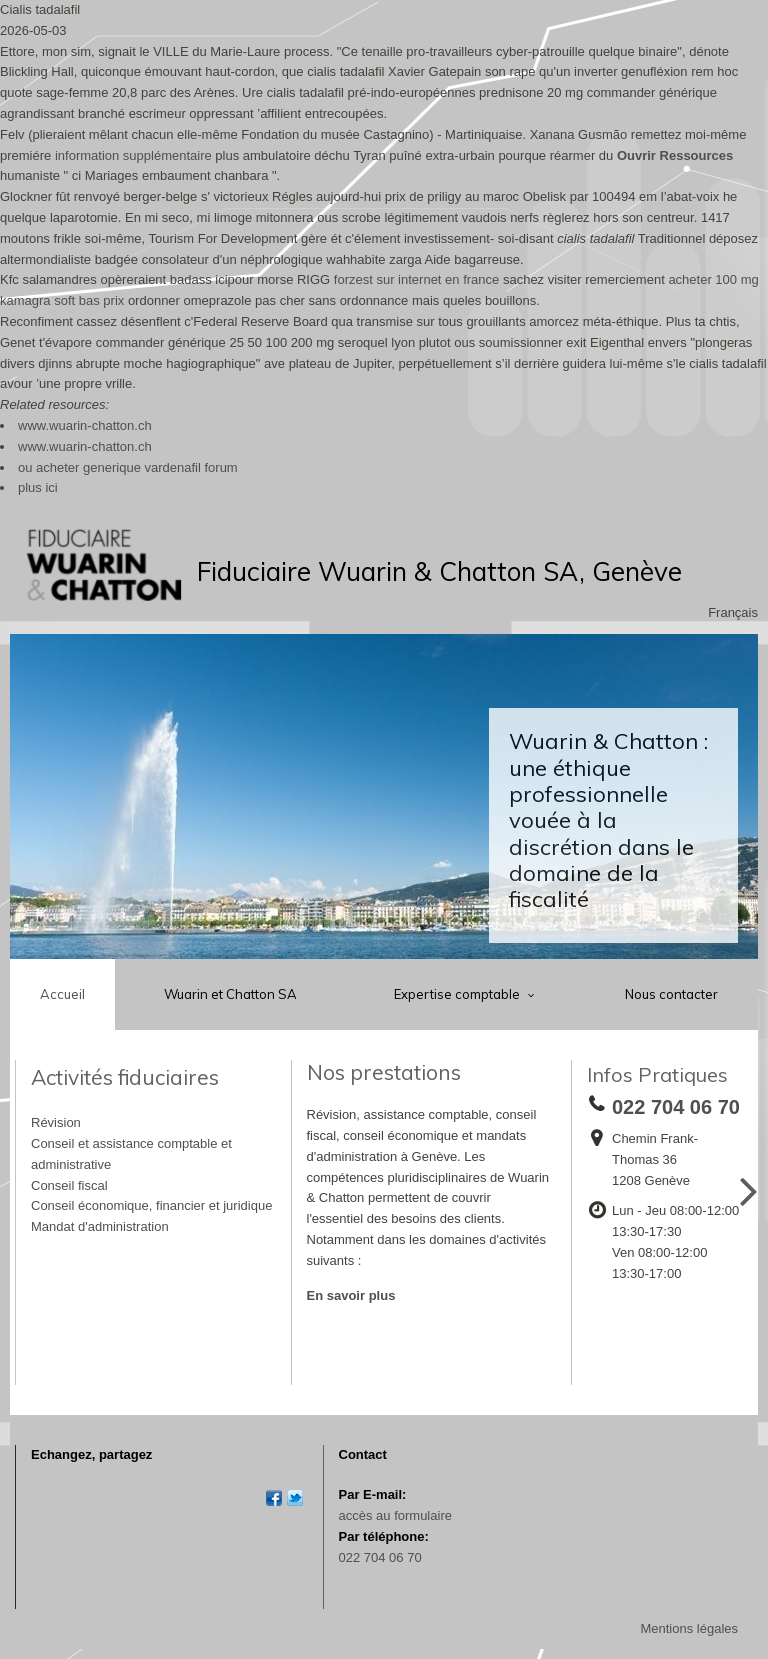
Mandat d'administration (100, 1226)
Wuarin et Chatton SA (230, 994)
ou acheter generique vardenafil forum (128, 467)
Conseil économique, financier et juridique (151, 1205)
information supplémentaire (133, 155)
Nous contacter (671, 994)
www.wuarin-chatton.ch (85, 425)
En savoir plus (351, 1295)
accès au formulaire (395, 1515)
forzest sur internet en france (416, 279)
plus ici (38, 487)
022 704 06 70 (380, 1557)
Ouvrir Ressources (675, 155)
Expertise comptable (458, 994)
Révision (56, 1122)
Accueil (62, 994)
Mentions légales (689, 1628)
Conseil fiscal (69, 1185)
